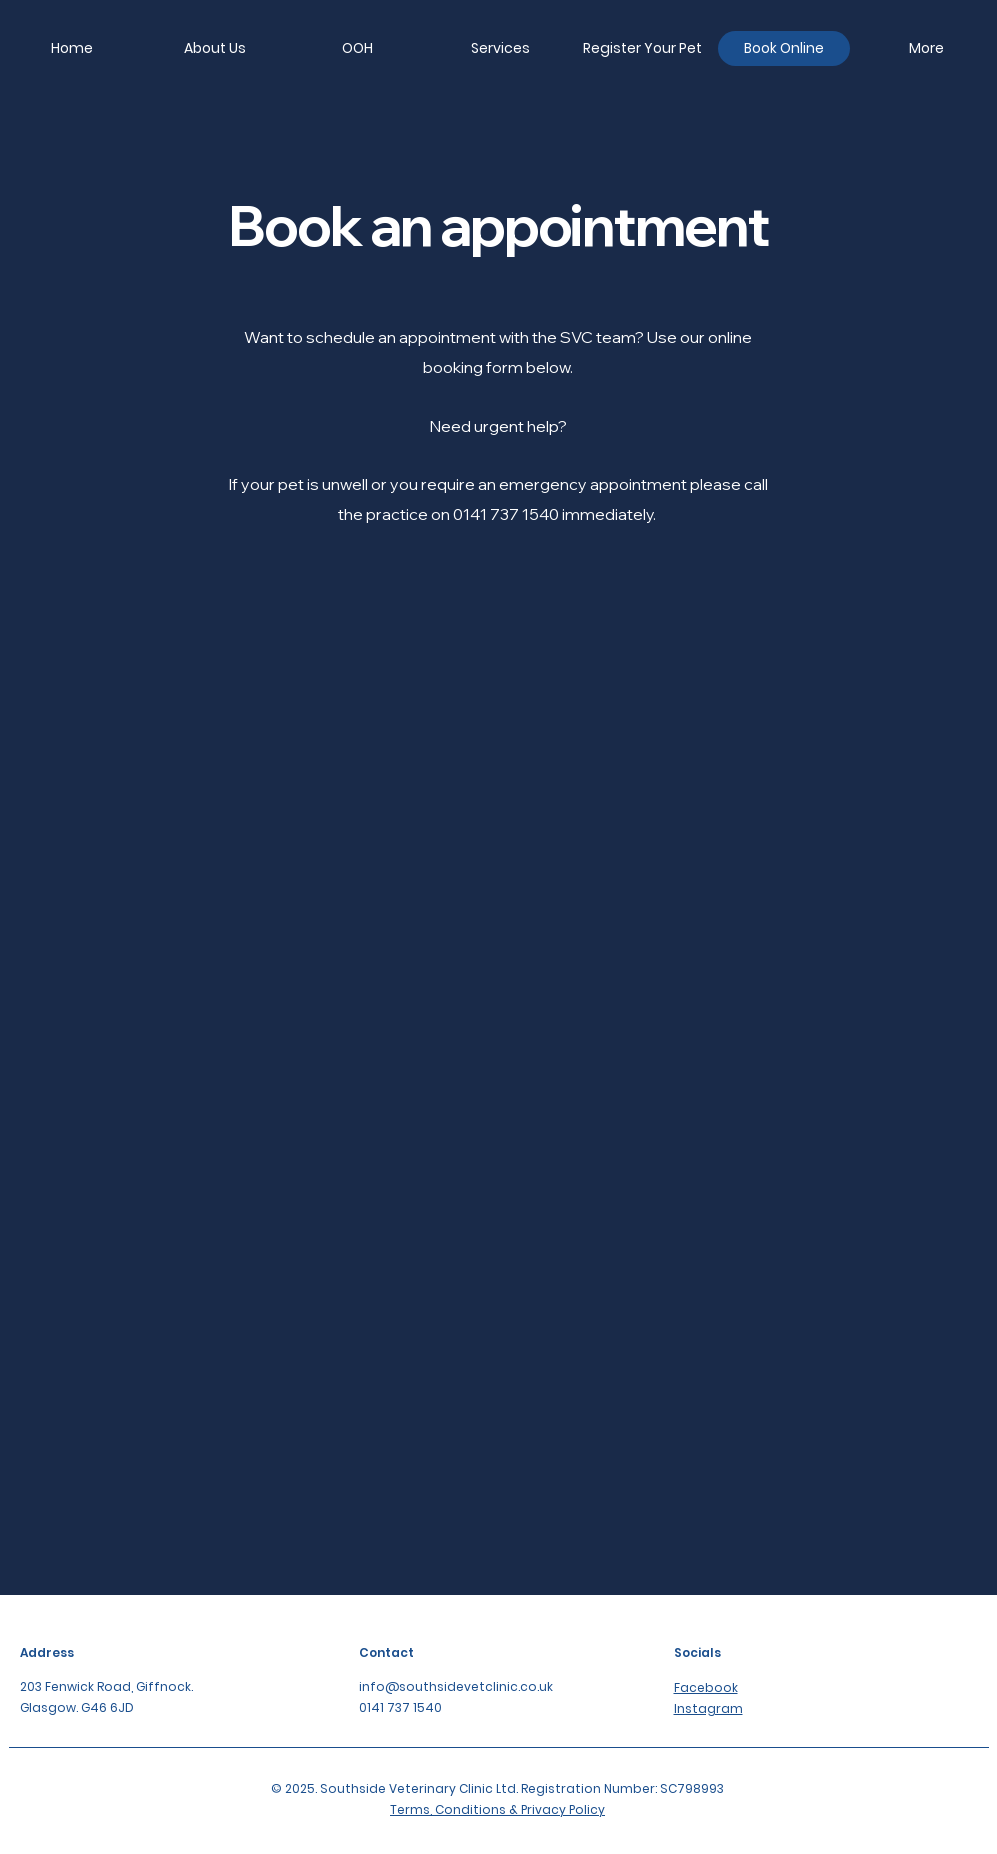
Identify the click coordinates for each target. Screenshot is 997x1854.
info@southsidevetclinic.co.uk (456, 1686)
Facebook (706, 1687)
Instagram (708, 1708)
